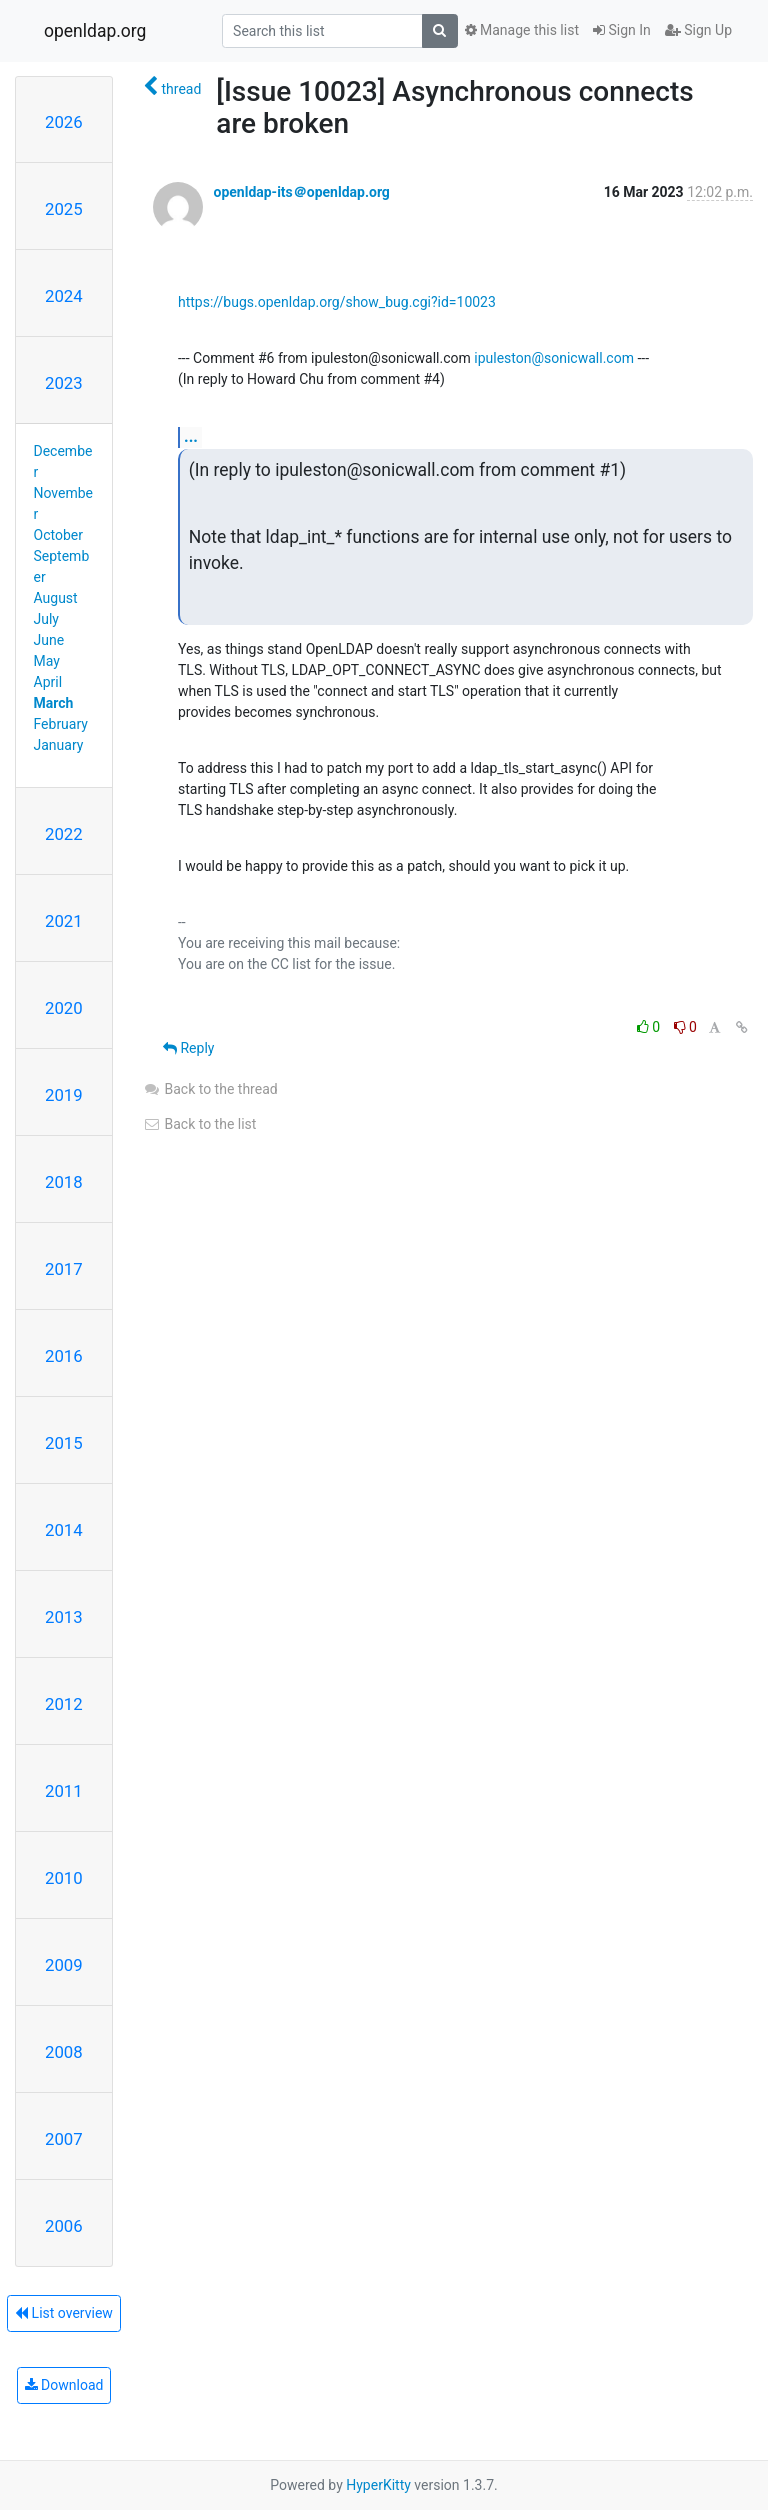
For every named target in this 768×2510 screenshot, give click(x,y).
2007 (64, 2139)
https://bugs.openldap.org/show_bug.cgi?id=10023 (337, 302)
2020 (64, 1008)
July (46, 619)
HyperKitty (378, 2485)
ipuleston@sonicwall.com (554, 358)
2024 (64, 296)
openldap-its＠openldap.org (301, 192)
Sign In (622, 30)
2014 (64, 1530)
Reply (188, 1048)
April (48, 682)
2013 (64, 1617)
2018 (64, 1182)
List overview (64, 2313)
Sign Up (698, 30)
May (47, 661)
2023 (64, 383)
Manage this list (522, 30)
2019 (64, 1095)
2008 (64, 2052)
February (61, 724)
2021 (64, 921)
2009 (64, 1965)
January (59, 745)
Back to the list (199, 1124)
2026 (64, 122)
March (54, 703)
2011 (64, 1791)
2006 (64, 2226)
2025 (64, 209)
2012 (64, 1704)
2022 (64, 834)
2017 (64, 1269)
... (191, 436)
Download (64, 2385)
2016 (64, 1356)
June (49, 640)
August (56, 598)
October (58, 535)
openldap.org (95, 31)
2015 (64, 1443)
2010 (64, 1878)
